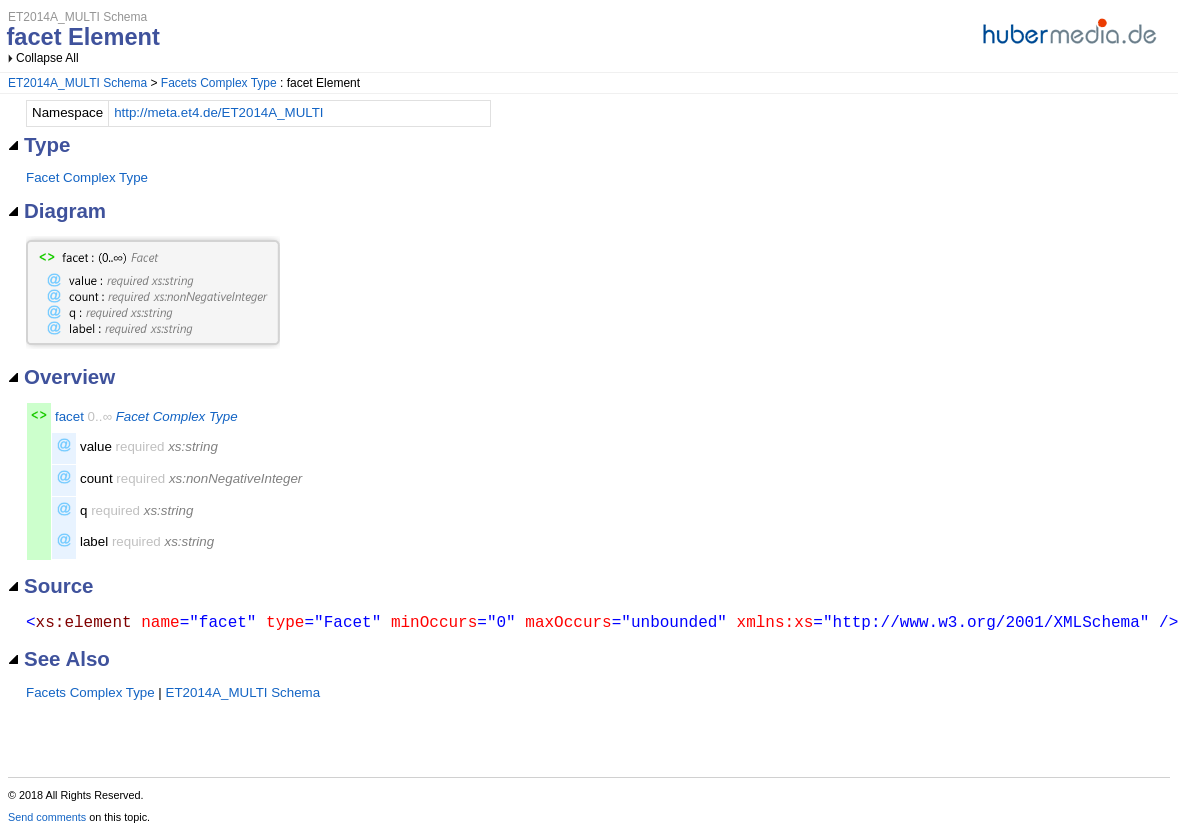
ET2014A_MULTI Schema (77, 83)
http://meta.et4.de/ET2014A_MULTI (218, 112)
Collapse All (47, 58)
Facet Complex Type (87, 177)
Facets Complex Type (219, 83)
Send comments (47, 817)
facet (69, 416)
